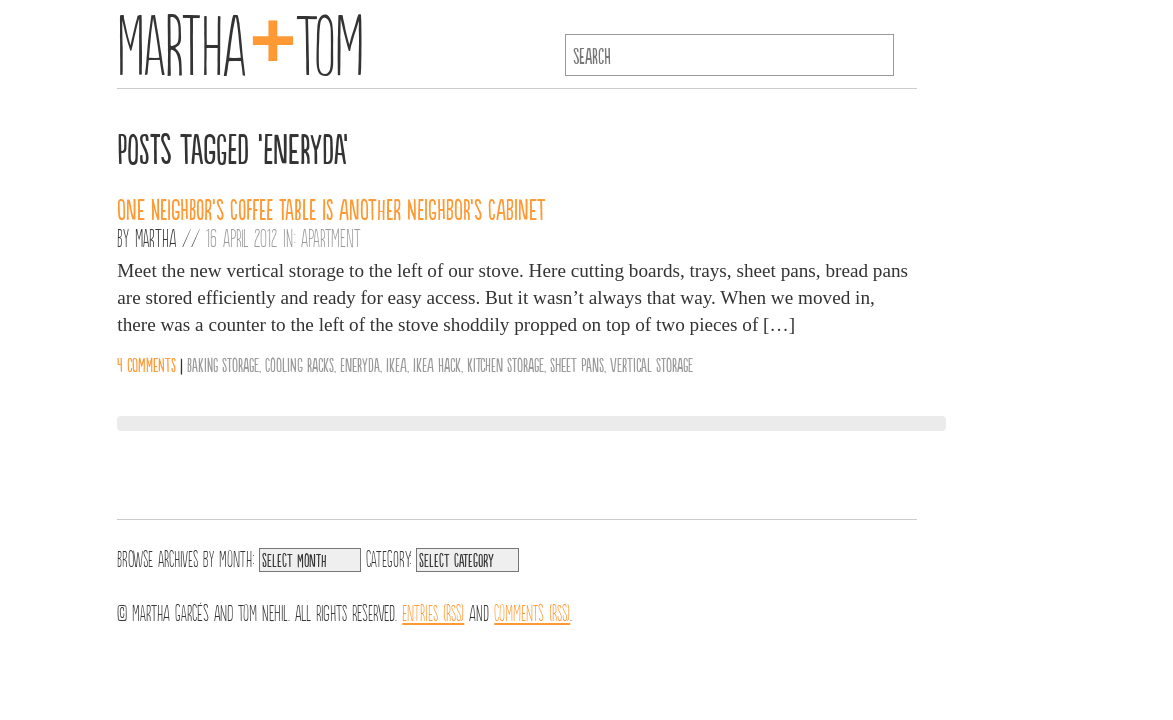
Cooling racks (299, 364)
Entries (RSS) (433, 611)
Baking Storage (223, 364)
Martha (155, 237)
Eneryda (360, 364)
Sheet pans (577, 364)
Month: (236, 557)
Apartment (330, 237)
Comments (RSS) (532, 611)
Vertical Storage (651, 364)
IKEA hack (437, 364)
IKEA (396, 364)
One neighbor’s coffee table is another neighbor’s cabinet (331, 208)
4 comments (146, 364)
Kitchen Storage (505, 364)
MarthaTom (240, 40)
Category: (388, 557)
